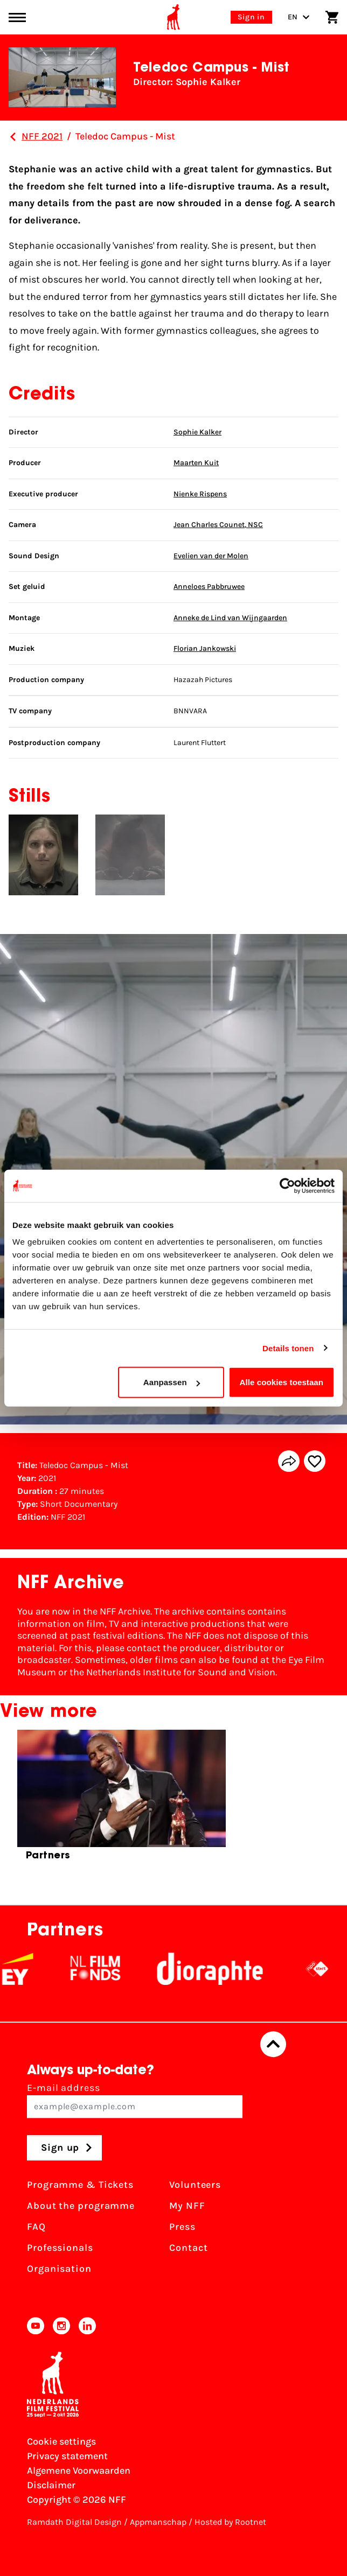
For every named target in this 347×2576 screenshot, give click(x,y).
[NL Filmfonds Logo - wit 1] (102, 1969)
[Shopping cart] (331, 17)
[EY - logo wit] (25, 1969)
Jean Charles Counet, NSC (218, 524)
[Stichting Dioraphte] (217, 1969)
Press (182, 2227)
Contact (188, 2248)
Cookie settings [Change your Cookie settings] (61, 2441)
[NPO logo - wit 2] (325, 1969)
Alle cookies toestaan (282, 1382)
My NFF (187, 2206)
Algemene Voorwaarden (78, 2470)
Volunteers (195, 2185)
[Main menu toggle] (17, 17)
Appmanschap (158, 2522)
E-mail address (134, 2100)
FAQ (36, 2227)
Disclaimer (51, 2485)
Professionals (60, 2248)
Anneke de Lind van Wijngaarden (230, 617)
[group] (121, 1799)
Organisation (59, 2269)
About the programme (81, 2206)
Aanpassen (171, 1382)
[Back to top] (273, 2044)
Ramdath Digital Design (74, 2522)
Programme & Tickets (80, 2185)
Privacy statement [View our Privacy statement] (67, 2456)
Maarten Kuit (196, 462)
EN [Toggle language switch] (299, 17)
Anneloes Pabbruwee (209, 586)
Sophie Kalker (197, 432)
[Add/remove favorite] (314, 1461)
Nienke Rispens (200, 494)
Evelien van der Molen (211, 555)
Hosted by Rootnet (230, 2522)
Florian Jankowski (205, 648)
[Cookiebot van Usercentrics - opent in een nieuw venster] (287, 1185)
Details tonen (288, 1347)
